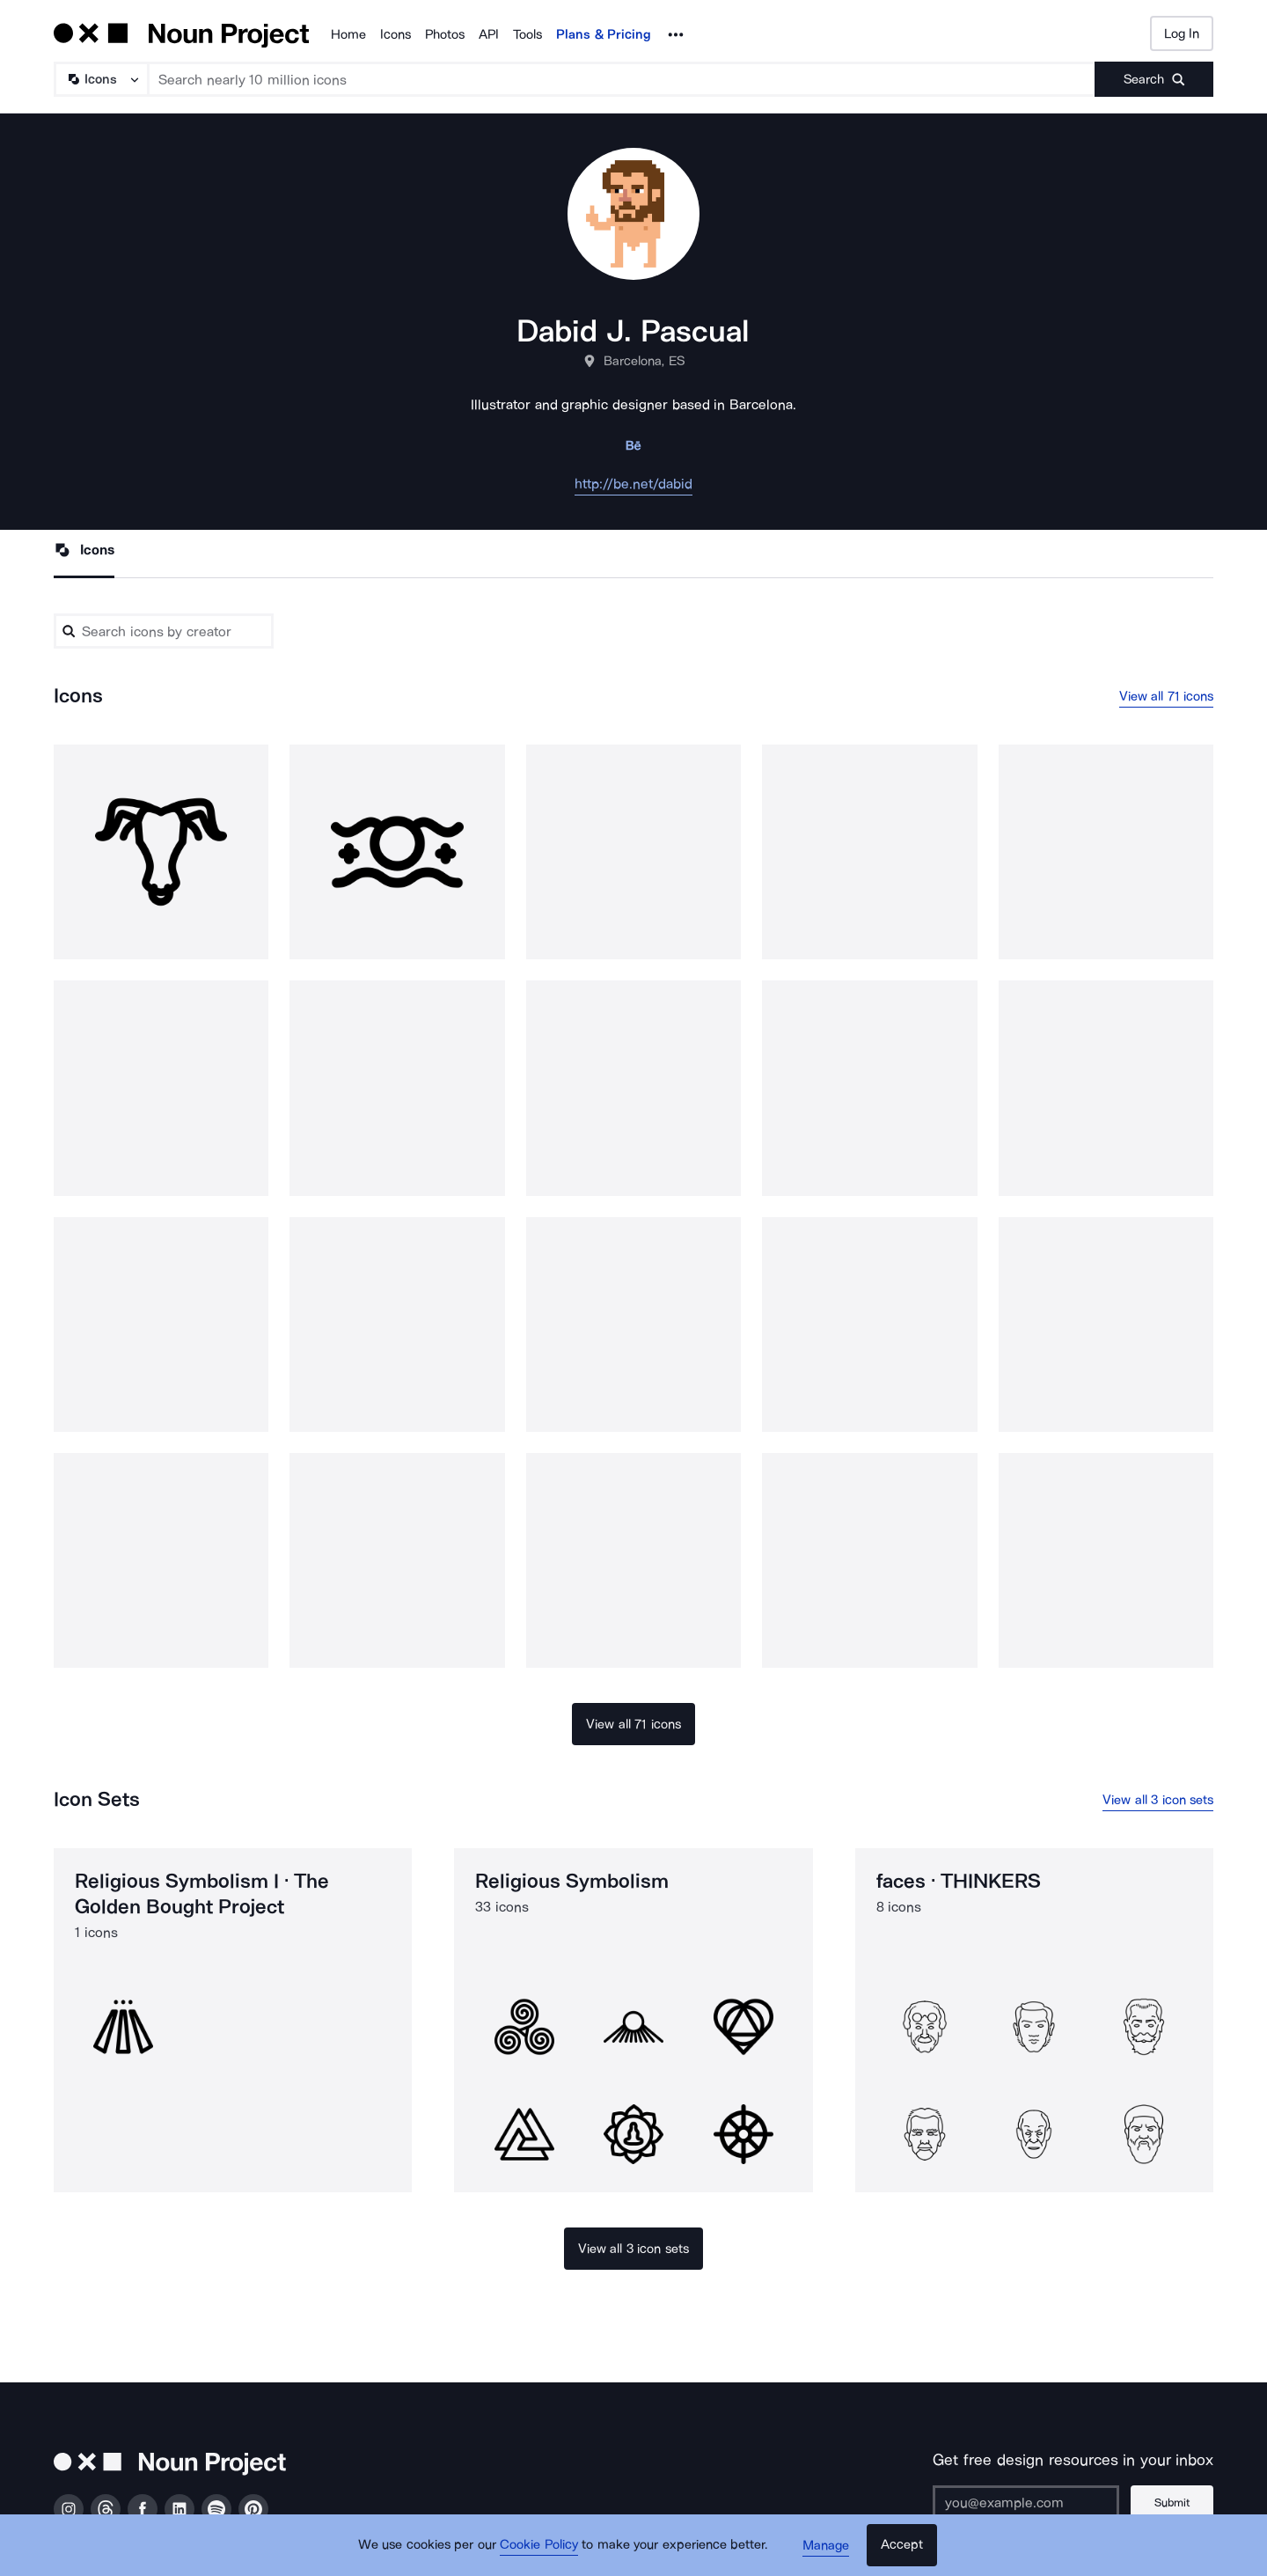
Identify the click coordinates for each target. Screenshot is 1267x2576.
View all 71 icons (1166, 696)
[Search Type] (100, 79)
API (489, 34)
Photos (445, 34)
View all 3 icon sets (1157, 1800)
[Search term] (622, 79)
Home (348, 34)
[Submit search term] (1154, 79)
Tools (527, 34)
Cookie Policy (539, 2545)
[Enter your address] (1024, 2503)
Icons (395, 34)
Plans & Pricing (603, 34)
